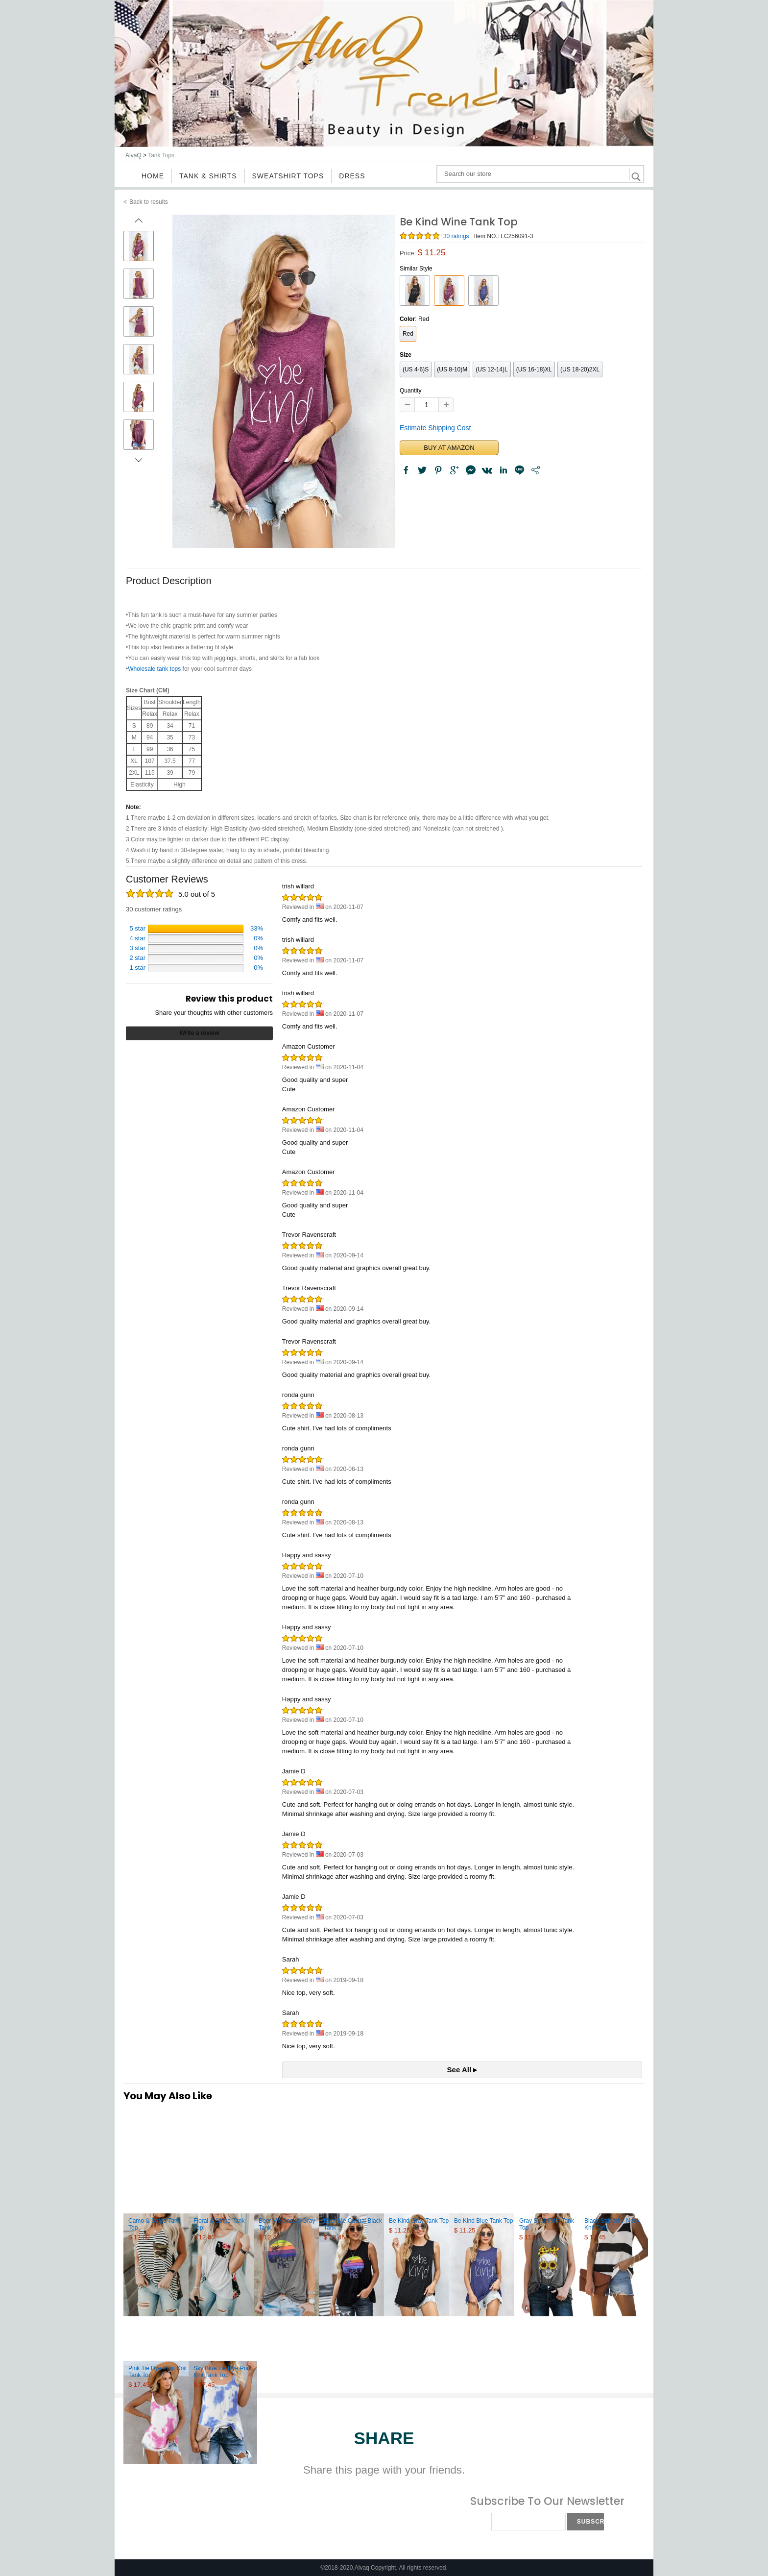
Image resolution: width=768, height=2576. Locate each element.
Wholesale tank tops (154, 668)
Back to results (148, 201)
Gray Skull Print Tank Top (546, 2224)
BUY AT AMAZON (449, 447)
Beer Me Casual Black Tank (353, 2224)
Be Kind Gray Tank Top (419, 2220)
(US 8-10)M (452, 369)
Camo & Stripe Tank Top (154, 2224)
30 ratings (456, 236)
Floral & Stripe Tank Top (219, 2224)
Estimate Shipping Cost (435, 428)
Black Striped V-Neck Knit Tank (612, 2224)
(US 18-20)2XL (580, 369)
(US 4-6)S (416, 369)
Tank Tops (161, 155)
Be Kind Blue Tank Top (483, 2220)
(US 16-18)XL (534, 369)
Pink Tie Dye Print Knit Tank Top (157, 2372)
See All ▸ (462, 2069)
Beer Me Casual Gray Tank (287, 2224)
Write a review (199, 1033)
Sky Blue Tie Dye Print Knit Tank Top (222, 2372)
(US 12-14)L (491, 369)
